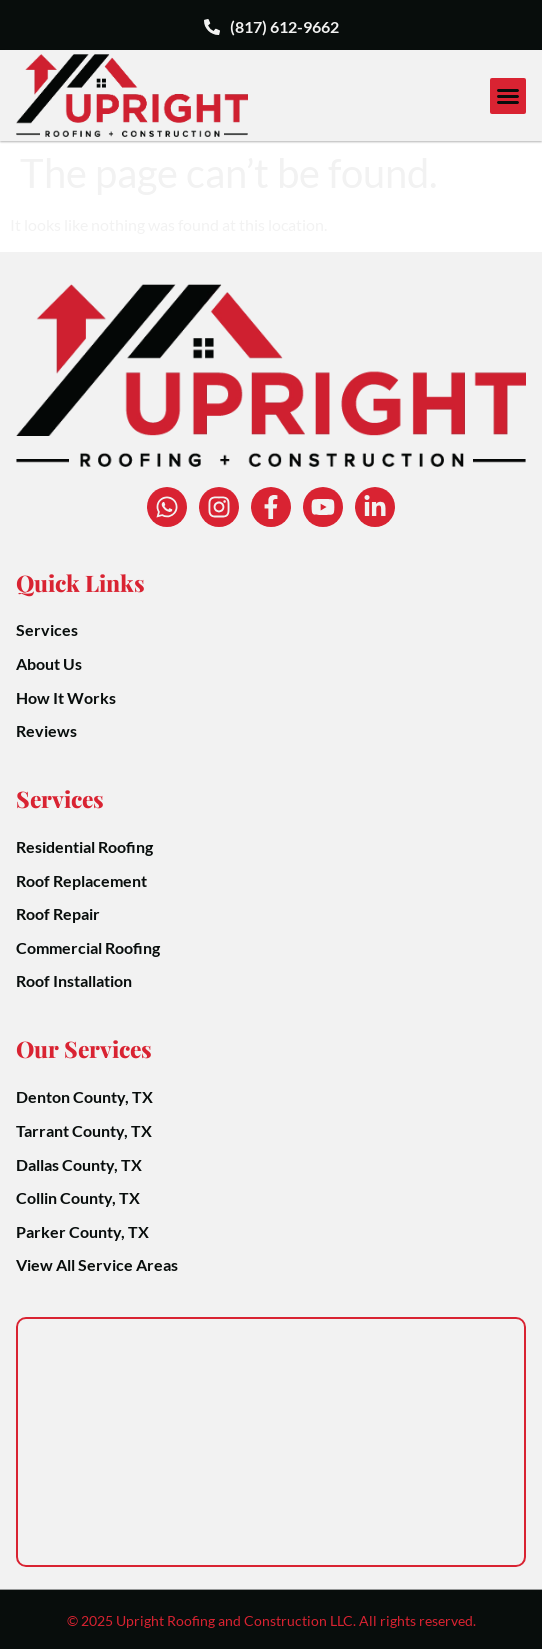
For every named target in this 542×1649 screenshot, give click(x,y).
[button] (508, 96)
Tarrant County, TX (84, 1130)
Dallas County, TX (79, 1164)
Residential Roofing (84, 846)
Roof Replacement (81, 880)
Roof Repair (58, 913)
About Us (49, 663)
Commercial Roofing (88, 947)
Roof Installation (74, 980)
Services (47, 629)
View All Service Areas (97, 1264)
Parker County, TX (82, 1231)
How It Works (66, 697)
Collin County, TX (78, 1197)
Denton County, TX (84, 1096)
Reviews (46, 730)
